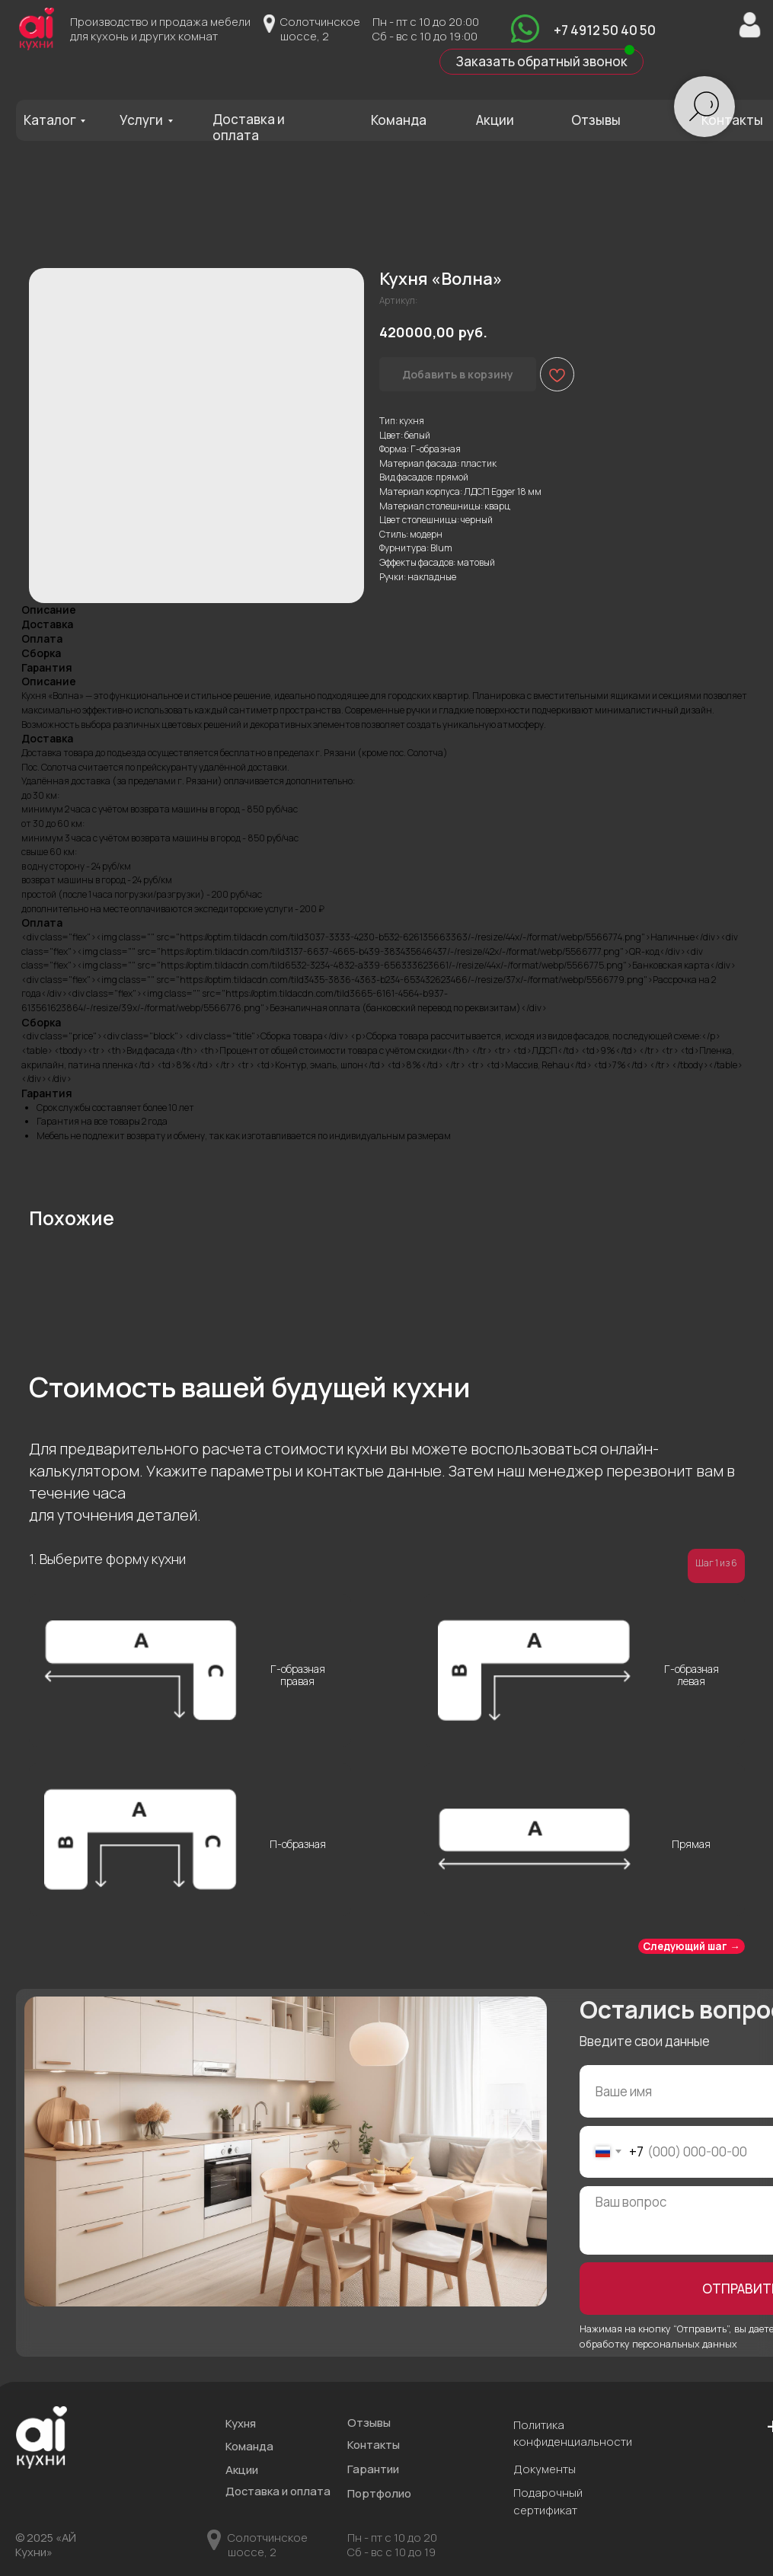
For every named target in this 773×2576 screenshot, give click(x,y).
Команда (398, 120)
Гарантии (373, 2468)
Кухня (240, 2423)
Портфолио (379, 2493)
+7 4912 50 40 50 (605, 30)
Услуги (141, 120)
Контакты (732, 120)
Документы (544, 2468)
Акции (495, 120)
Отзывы (596, 120)
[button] (541, 62)
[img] (525, 28)
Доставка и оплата (248, 127)
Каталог (50, 120)
